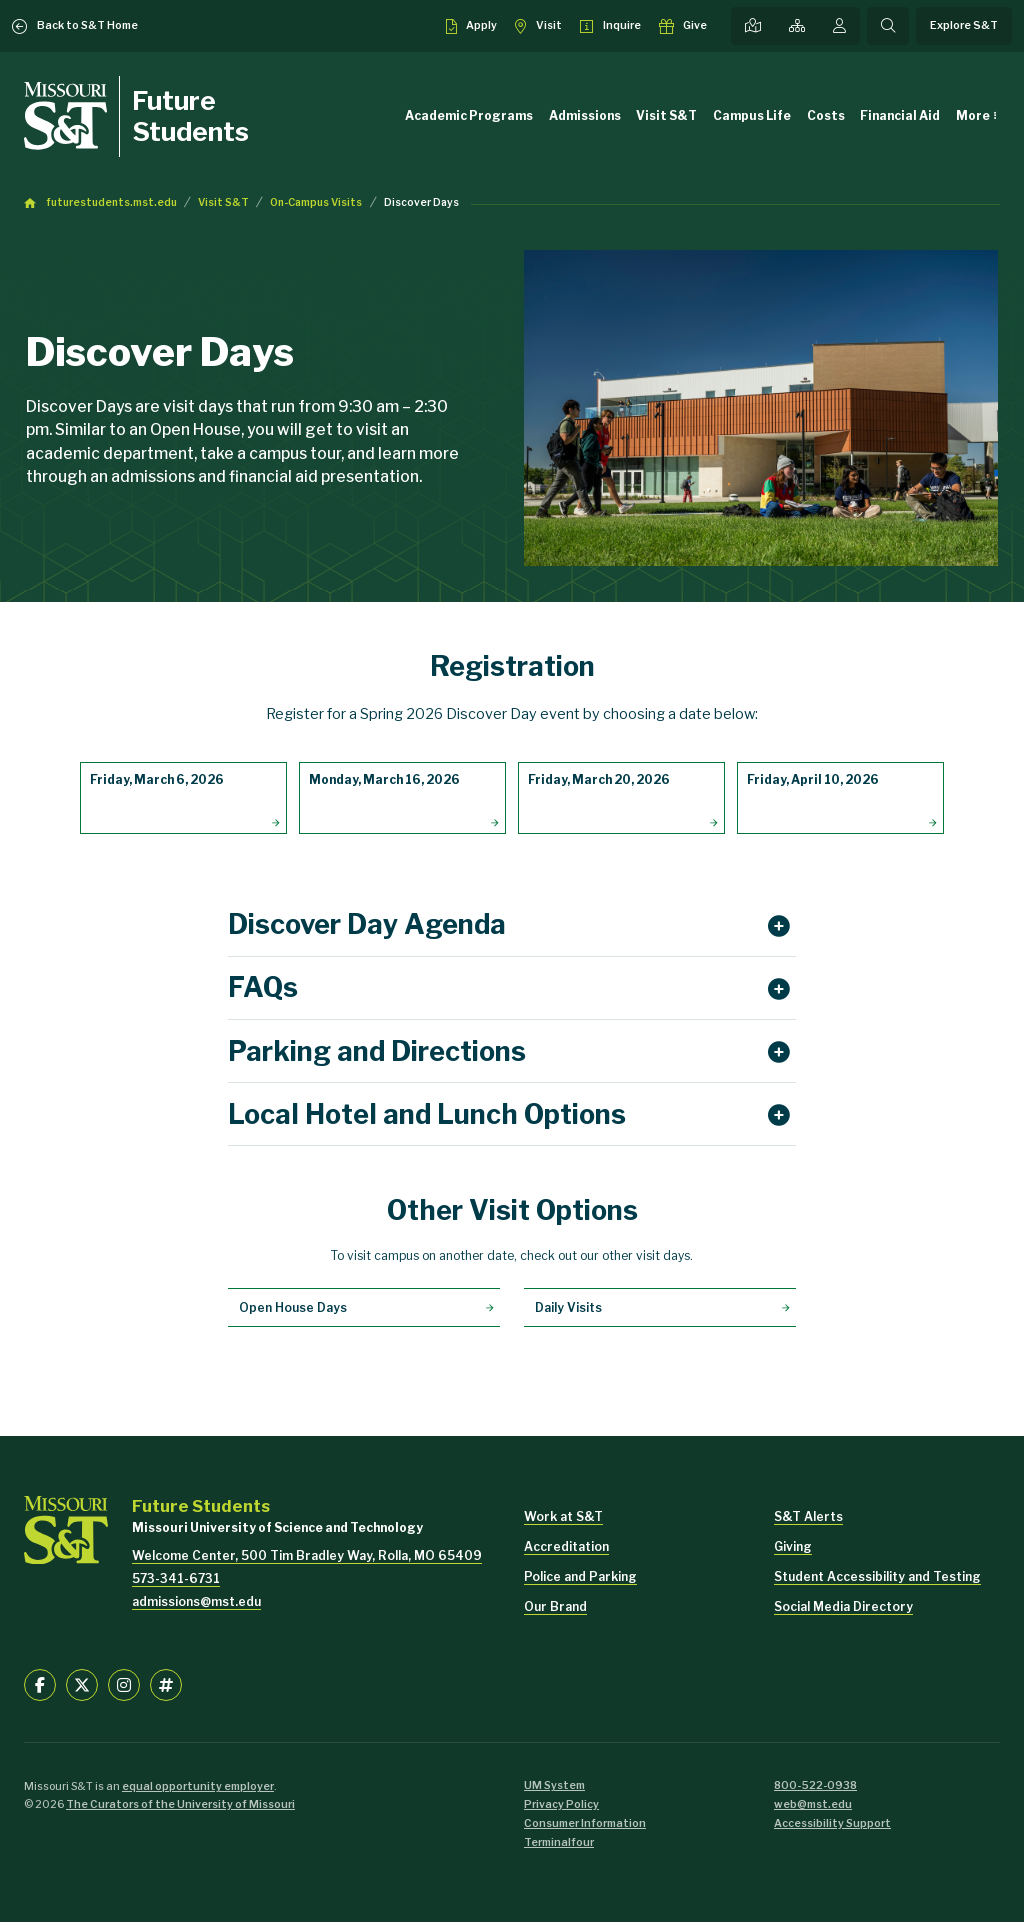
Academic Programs (469, 115)
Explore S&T (964, 25)
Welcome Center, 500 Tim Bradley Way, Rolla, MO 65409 (307, 1555)
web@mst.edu (813, 1804)
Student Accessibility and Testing (877, 1576)
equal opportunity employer (198, 1786)
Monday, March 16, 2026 (384, 779)
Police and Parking (580, 1576)
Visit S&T (666, 115)
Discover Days (421, 202)
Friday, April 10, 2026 (813, 779)
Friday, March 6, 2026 (157, 779)
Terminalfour (559, 1842)
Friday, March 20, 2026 (599, 779)
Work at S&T (563, 1516)
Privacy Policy (561, 1804)
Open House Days (293, 1307)
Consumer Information (585, 1823)
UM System (554, 1785)
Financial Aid (900, 115)
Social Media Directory (843, 1606)
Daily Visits (568, 1307)
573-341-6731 (176, 1578)
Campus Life (752, 115)
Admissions (585, 115)
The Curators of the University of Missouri (180, 1804)
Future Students (190, 116)
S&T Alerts (808, 1516)
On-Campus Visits (316, 202)
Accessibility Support (832, 1823)
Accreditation (566, 1546)
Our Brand (555, 1606)
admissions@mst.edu (196, 1601)
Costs (826, 115)
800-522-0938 (815, 1785)
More (973, 115)
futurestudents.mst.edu (111, 202)
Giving (793, 1546)
